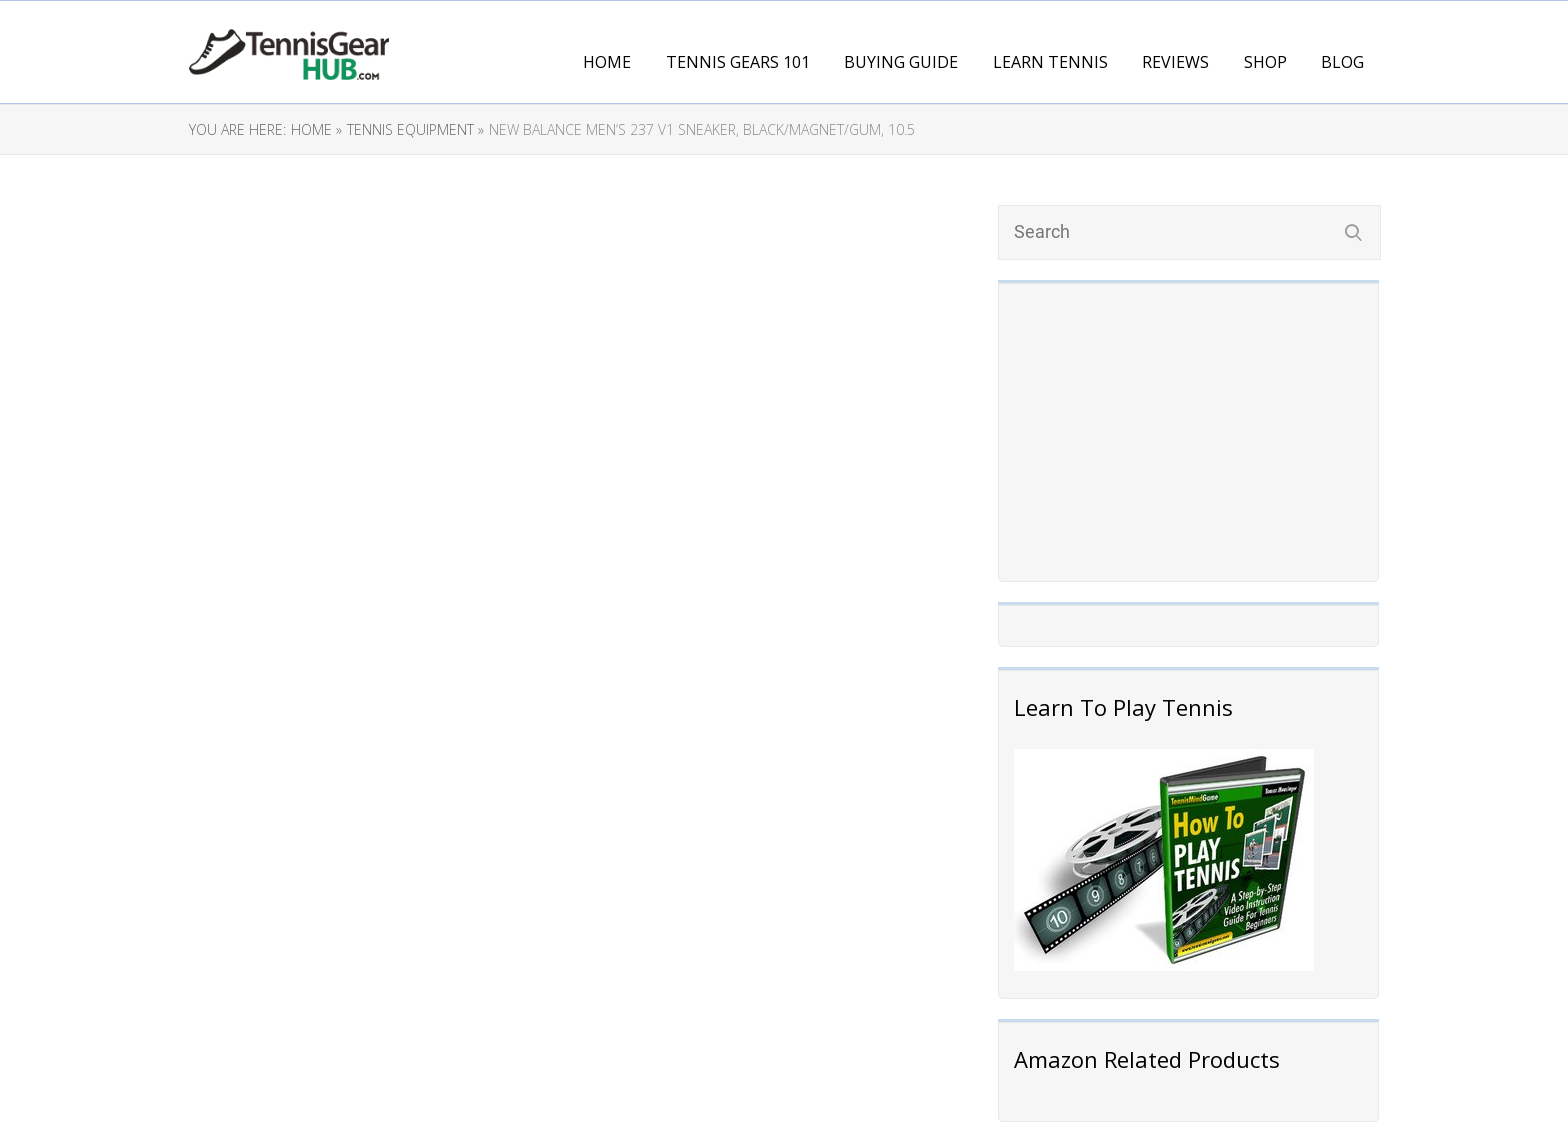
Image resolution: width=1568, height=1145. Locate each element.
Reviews (1175, 62)
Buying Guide (901, 62)
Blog (1342, 62)
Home (607, 62)
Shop (1265, 62)
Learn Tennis (1050, 62)
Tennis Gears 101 (738, 62)
